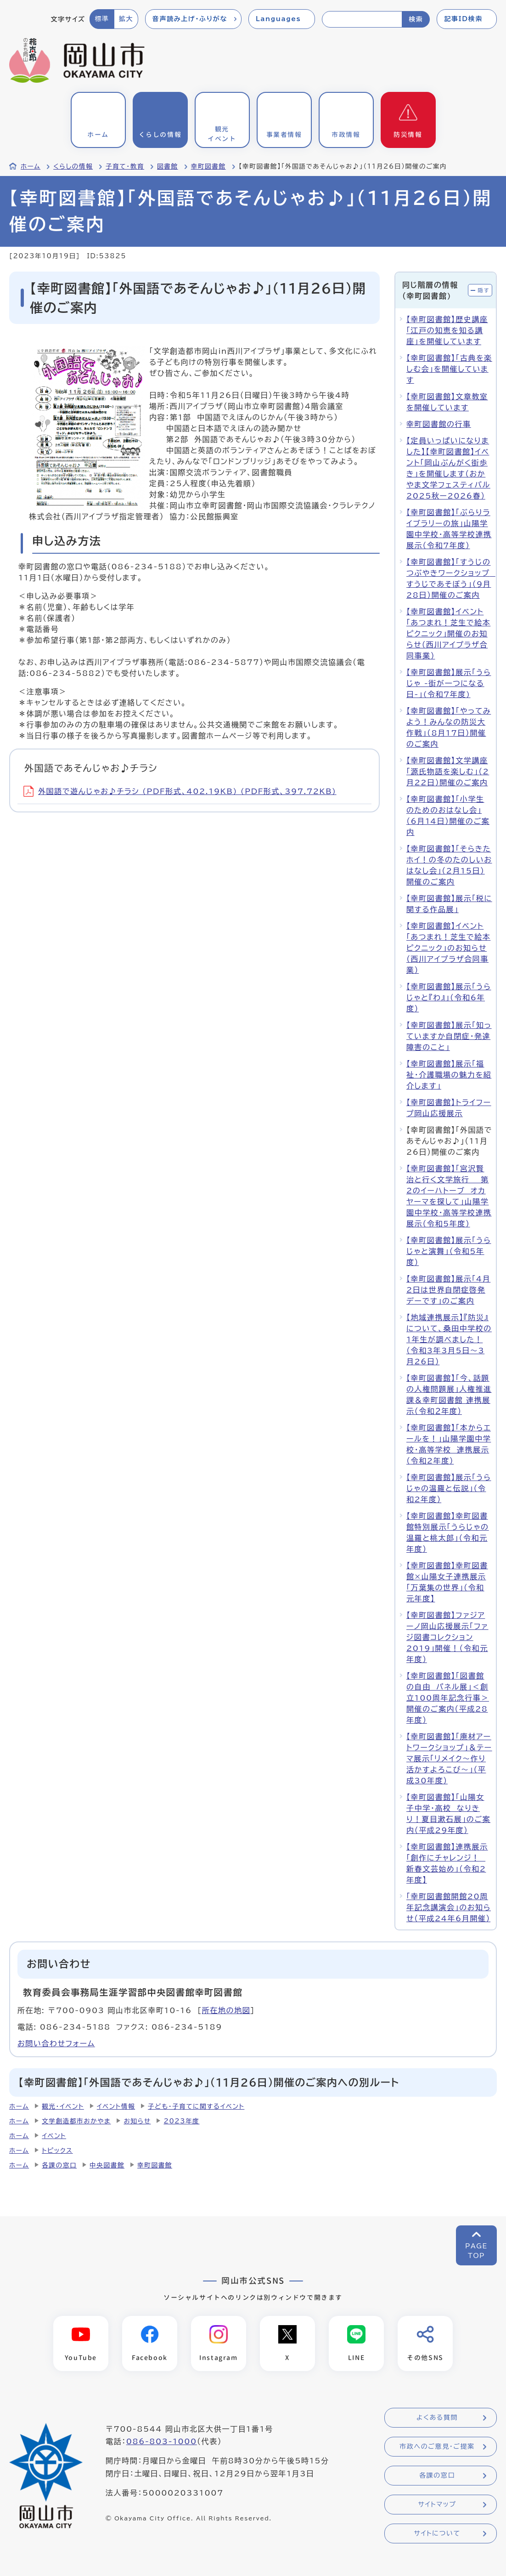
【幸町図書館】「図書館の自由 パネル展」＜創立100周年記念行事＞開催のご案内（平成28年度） (447, 1698)
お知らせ (137, 2121)
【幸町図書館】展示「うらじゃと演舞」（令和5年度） (448, 1251)
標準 (102, 19)
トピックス (57, 2150)
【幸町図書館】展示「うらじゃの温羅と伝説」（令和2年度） (448, 1488)
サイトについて (437, 2534)
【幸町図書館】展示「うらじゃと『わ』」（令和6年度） (448, 997)
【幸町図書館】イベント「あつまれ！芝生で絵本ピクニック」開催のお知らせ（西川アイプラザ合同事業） (448, 633)
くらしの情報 (73, 166)
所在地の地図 (226, 2010)
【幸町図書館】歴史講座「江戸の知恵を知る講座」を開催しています (447, 330)
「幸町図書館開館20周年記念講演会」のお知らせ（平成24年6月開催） (448, 1907)
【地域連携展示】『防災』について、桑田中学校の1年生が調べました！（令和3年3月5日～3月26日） (449, 1339)
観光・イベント (63, 2106)
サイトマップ (437, 2505)
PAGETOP (476, 2251)
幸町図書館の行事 (438, 424)
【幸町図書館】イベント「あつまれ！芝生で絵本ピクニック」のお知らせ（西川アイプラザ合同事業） (448, 948)
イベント (54, 2136)
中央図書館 (107, 2165)
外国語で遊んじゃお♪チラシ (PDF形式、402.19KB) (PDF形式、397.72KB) (180, 791)
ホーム (30, 166)
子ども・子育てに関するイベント (196, 2106)
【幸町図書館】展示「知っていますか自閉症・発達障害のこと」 (449, 1036)
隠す (483, 290)
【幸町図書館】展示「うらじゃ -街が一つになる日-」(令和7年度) (448, 683)
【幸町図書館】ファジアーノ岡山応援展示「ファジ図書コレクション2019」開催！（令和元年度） (447, 1637)
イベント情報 (116, 2106)
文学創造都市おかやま (76, 2121)
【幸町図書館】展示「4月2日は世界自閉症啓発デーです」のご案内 (448, 1290)
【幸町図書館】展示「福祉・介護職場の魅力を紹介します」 (448, 1074)
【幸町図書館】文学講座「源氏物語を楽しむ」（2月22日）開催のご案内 (447, 771)
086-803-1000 (161, 2441)
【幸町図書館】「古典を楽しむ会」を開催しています (449, 369)
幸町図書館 (208, 166)
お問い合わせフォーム (56, 2043)
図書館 (167, 166)
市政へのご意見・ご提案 (437, 2447)
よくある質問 (437, 2418)
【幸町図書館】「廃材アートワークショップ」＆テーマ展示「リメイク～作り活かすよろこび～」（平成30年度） (449, 1758)
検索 (416, 19)
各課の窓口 (59, 2165)
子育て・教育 (125, 166)
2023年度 (181, 2121)
